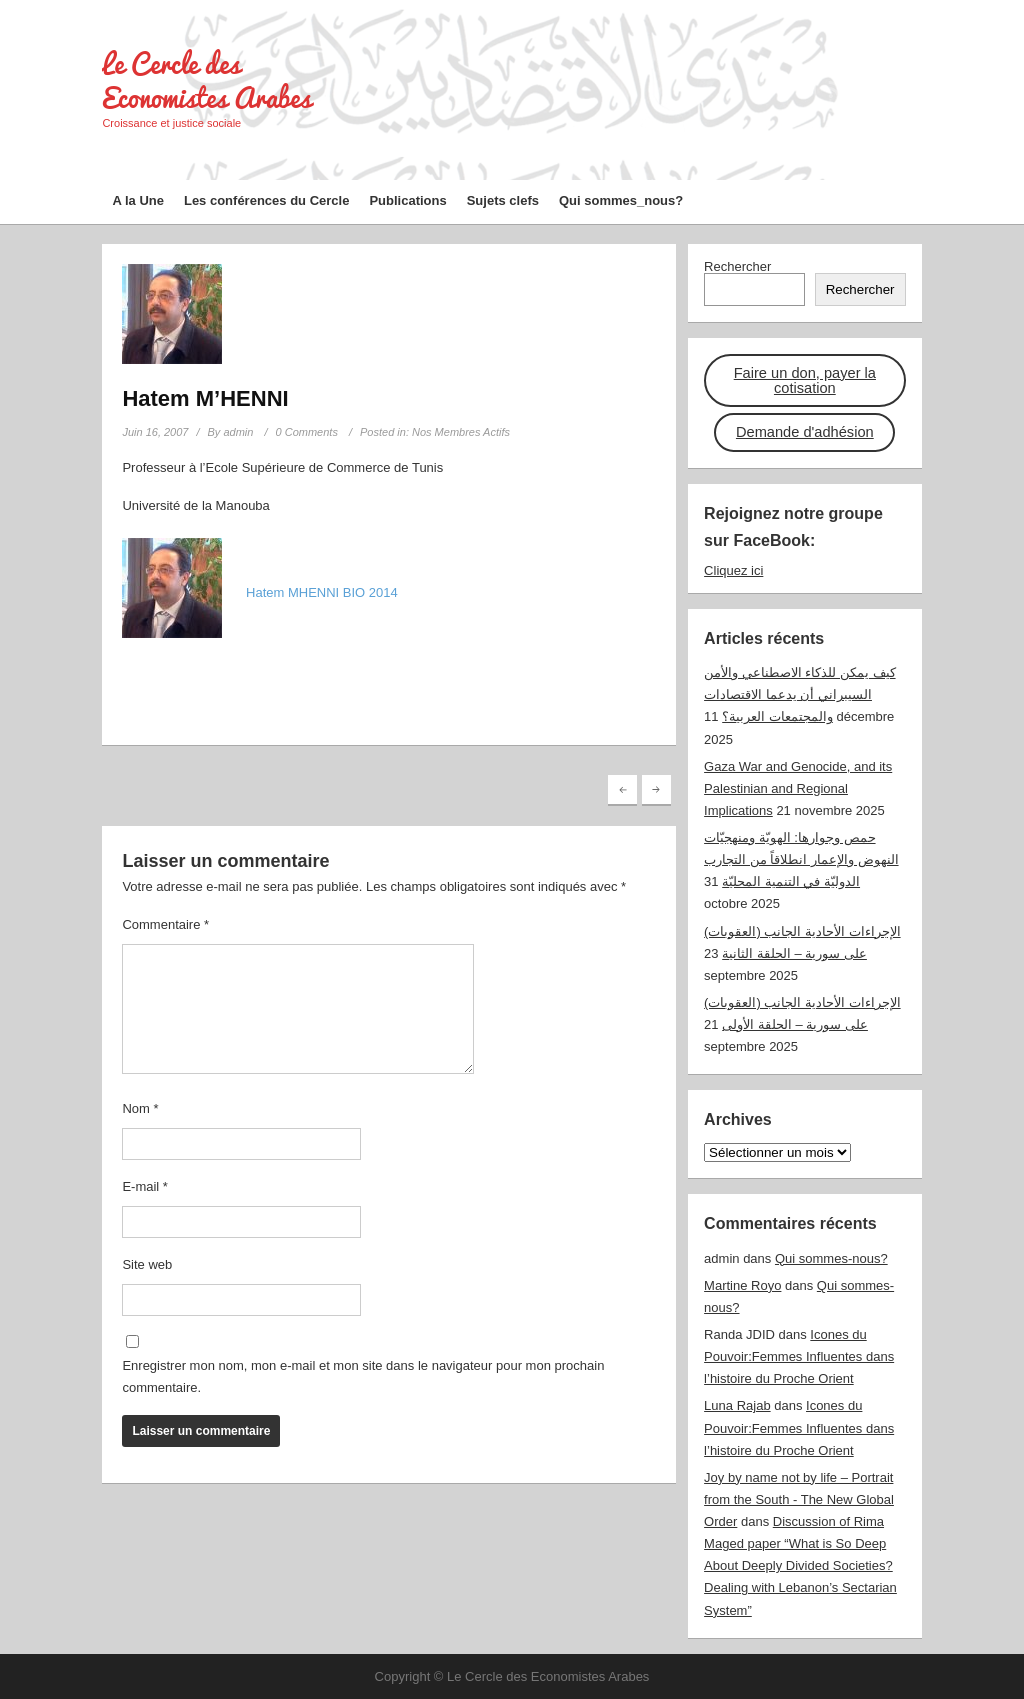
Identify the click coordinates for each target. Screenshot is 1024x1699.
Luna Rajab (737, 1405)
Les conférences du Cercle (266, 200)
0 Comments (307, 432)
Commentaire (165, 924)
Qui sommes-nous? (831, 1258)
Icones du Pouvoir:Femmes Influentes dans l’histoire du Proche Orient (799, 1356)
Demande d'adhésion (805, 432)
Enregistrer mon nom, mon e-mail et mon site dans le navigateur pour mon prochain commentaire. (363, 1376)
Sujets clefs (503, 200)
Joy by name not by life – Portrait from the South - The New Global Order (799, 1499)
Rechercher (737, 266)
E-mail (145, 1186)
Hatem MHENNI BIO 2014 (322, 592)
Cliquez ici (733, 570)
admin (238, 432)
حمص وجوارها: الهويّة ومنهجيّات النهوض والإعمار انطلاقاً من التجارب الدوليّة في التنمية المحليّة (801, 859)
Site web (147, 1264)
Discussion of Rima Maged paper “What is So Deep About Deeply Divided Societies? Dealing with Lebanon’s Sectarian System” (800, 1566)
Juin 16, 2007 (155, 432)
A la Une (138, 200)
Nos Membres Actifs (461, 432)
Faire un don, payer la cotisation (805, 380)
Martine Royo (742, 1285)
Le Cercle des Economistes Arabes (206, 80)
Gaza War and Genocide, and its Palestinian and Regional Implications (798, 788)
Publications (407, 200)
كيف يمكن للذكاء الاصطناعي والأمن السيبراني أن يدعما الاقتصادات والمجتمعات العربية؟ (799, 694)
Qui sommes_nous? (621, 200)
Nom (140, 1108)
